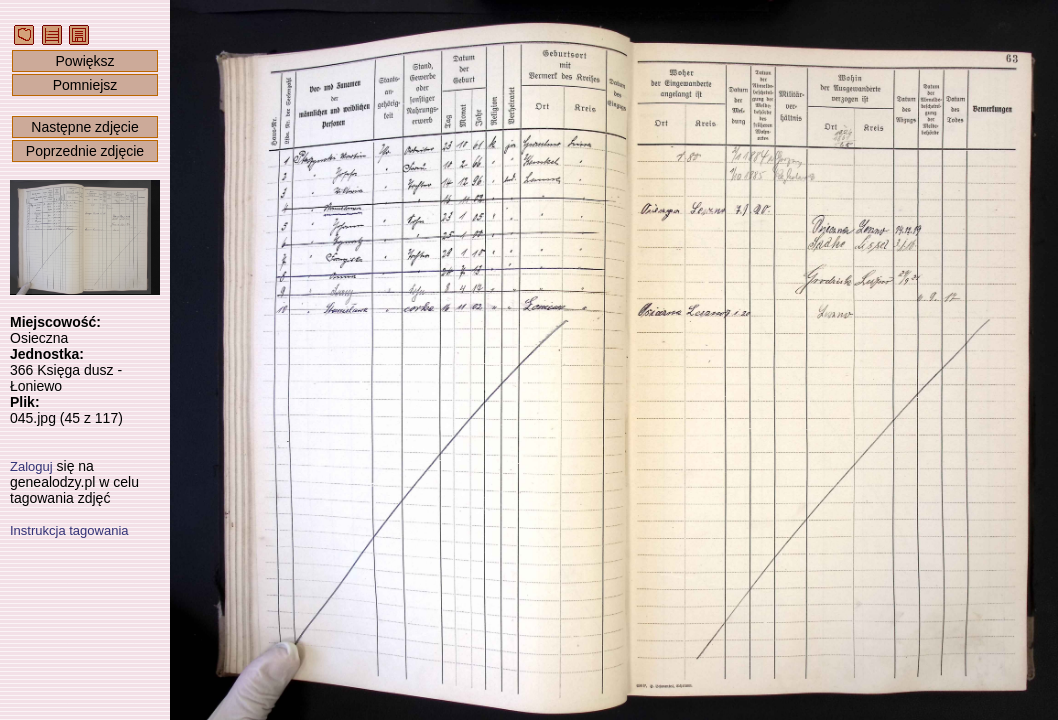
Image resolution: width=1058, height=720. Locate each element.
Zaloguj (31, 466)
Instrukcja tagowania (69, 530)
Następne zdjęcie (84, 127)
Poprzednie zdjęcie (85, 151)
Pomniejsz (85, 85)
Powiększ (84, 61)
